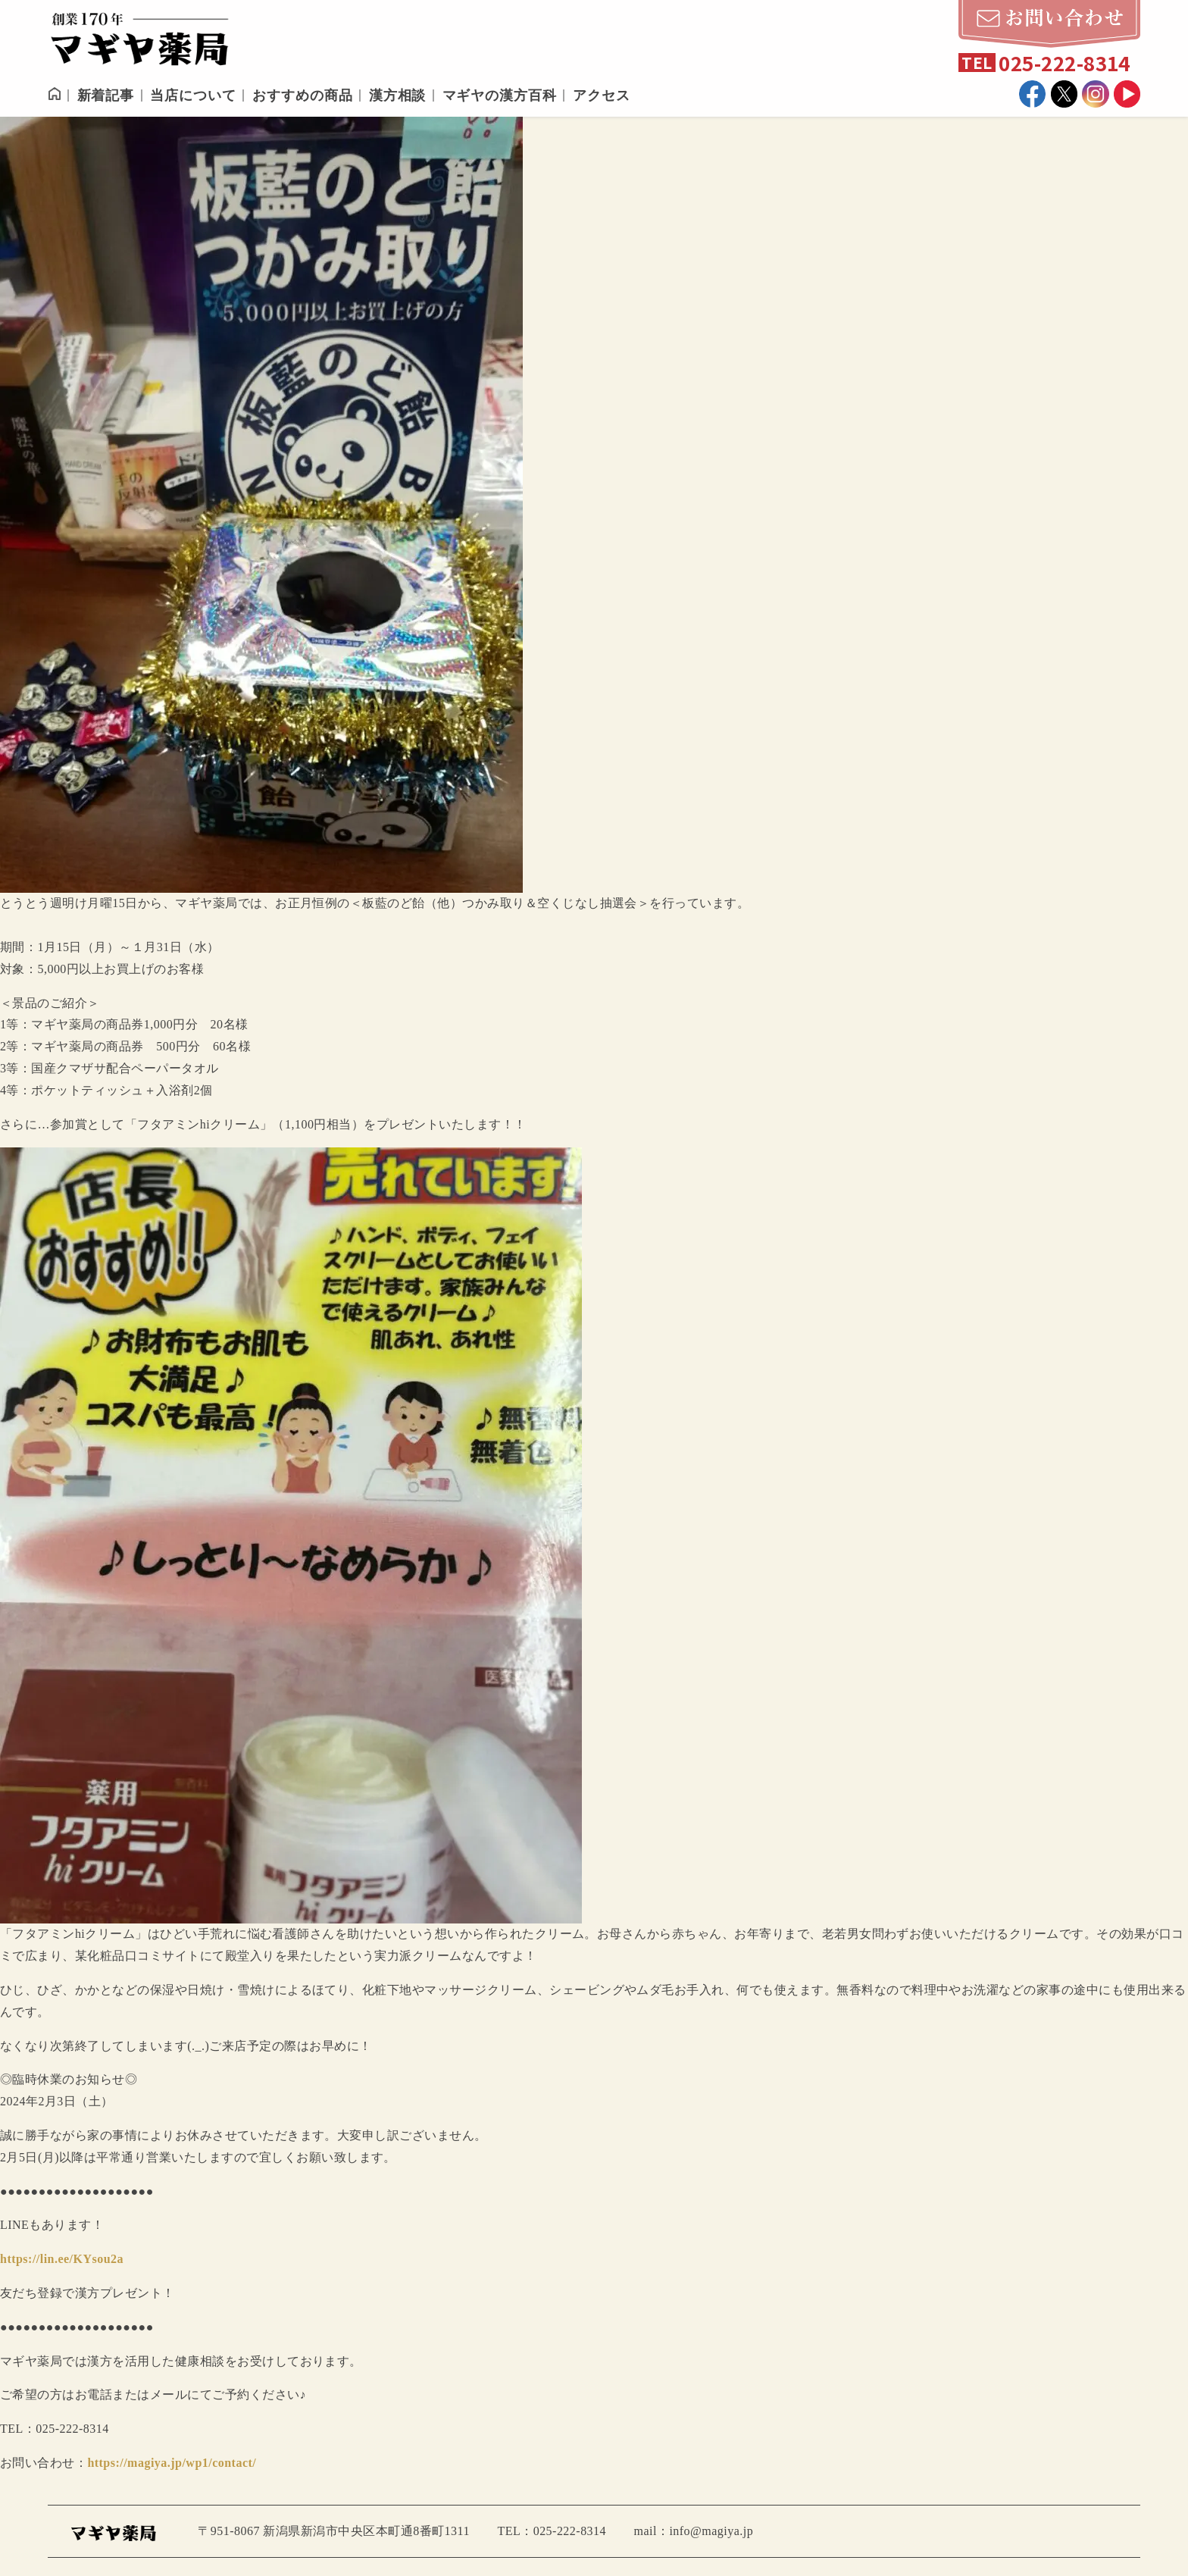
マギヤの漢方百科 (499, 95)
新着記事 (106, 95)
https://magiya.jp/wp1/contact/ (171, 2462)
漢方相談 (398, 95)
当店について (193, 95)
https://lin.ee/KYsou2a (61, 2258)
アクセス (601, 95)
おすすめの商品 (302, 95)
